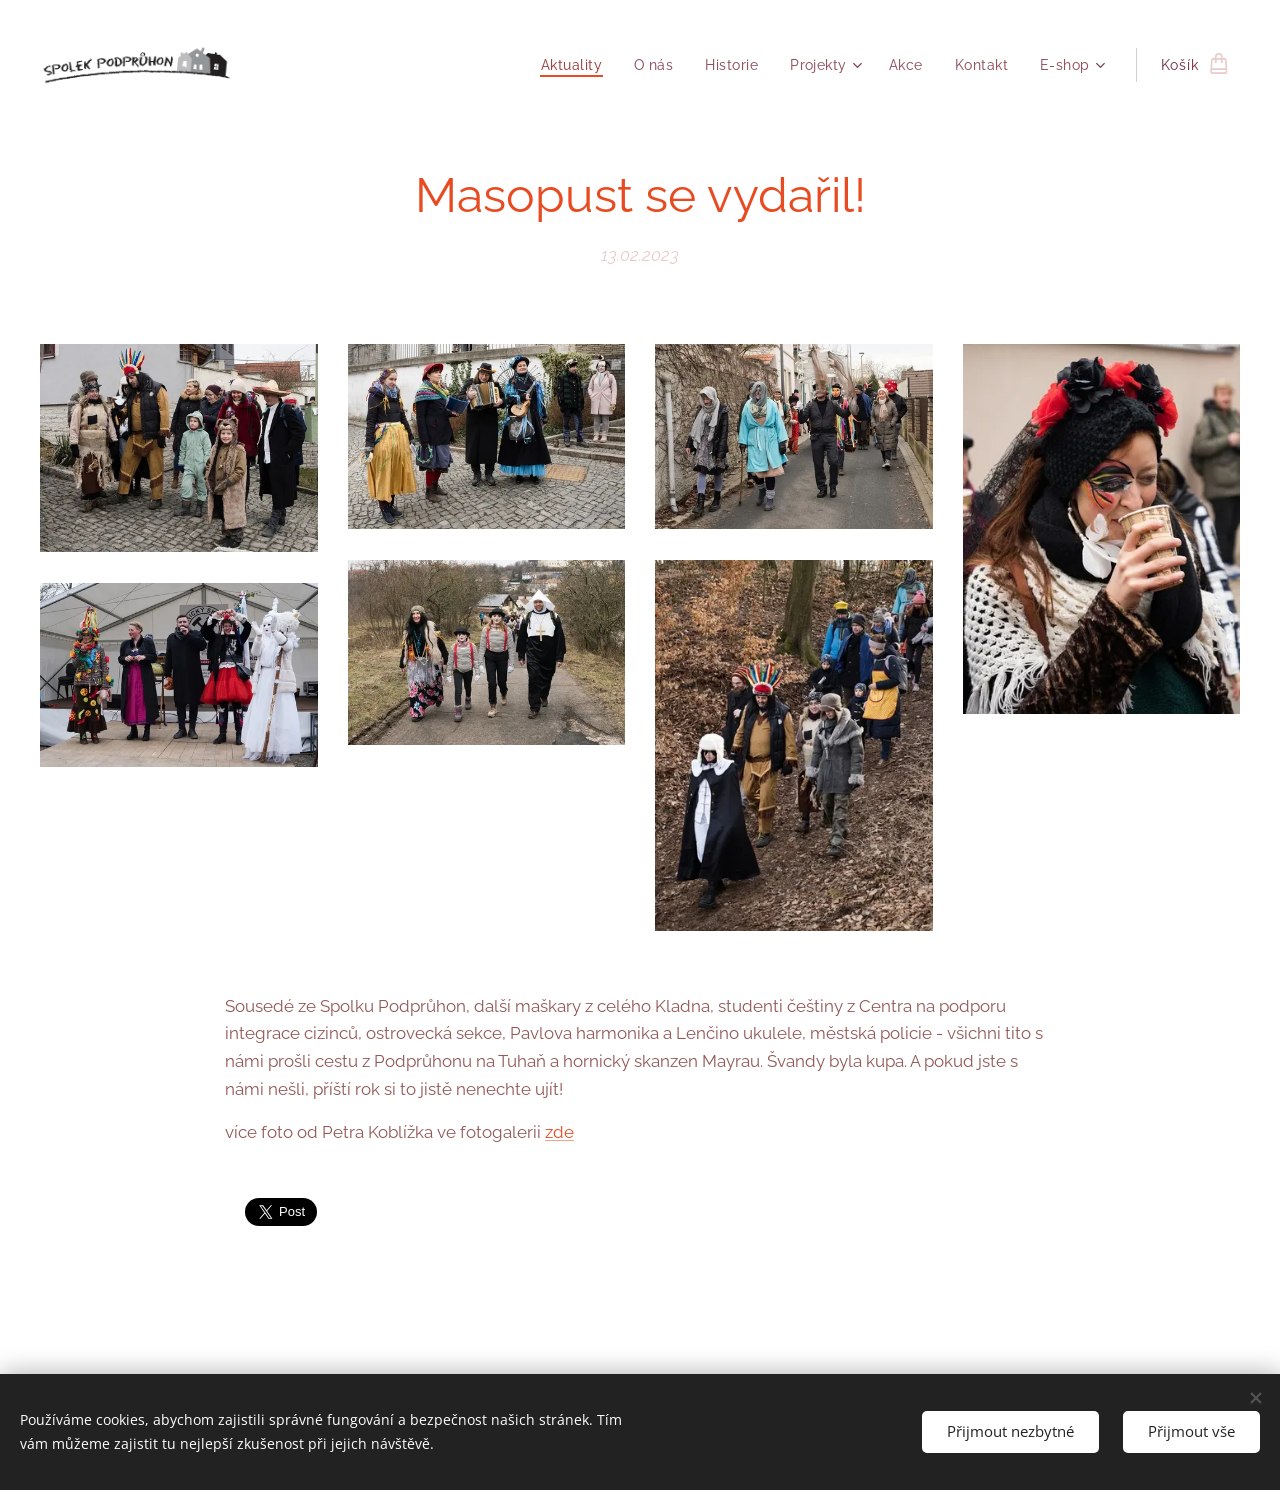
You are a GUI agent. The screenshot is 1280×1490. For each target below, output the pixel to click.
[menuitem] (567, 65)
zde (559, 1132)
